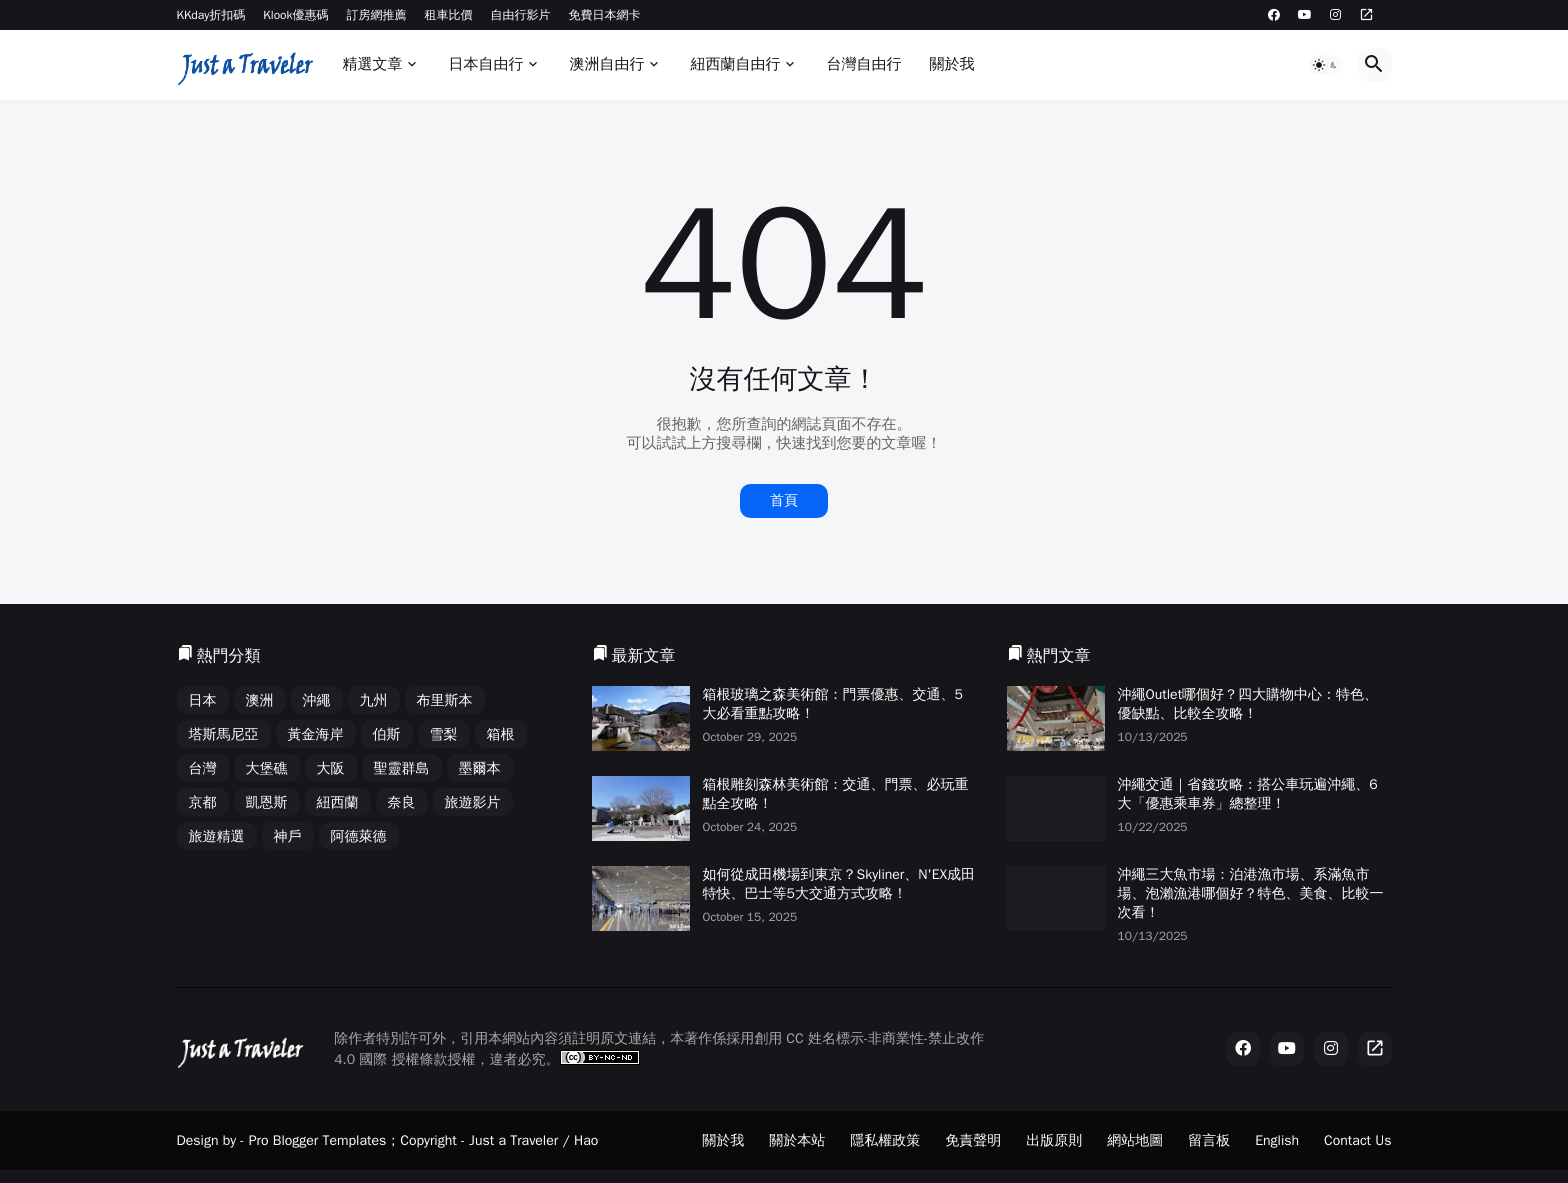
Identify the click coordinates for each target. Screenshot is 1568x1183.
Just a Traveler (513, 1140)
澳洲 (260, 700)
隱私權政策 (885, 1140)
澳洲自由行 (606, 64)
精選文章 (372, 64)
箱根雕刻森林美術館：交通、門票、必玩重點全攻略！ (836, 794)
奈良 (402, 802)
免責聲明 (973, 1140)
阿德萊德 (359, 836)
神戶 (288, 836)
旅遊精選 (217, 836)
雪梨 (444, 734)
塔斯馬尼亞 (224, 734)
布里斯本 (445, 700)
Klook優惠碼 (295, 15)
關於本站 (797, 1140)
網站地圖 (1135, 1140)
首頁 (784, 500)
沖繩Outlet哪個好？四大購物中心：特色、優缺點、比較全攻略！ (1248, 704)
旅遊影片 (473, 802)
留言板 (1209, 1140)
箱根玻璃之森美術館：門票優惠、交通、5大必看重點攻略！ (833, 704)
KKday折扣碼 (211, 15)
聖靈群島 (402, 768)
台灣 (203, 768)
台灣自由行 (863, 64)
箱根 (501, 734)
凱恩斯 (267, 802)
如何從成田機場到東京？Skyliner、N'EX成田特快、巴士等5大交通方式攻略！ (839, 884)
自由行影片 (521, 15)
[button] (1326, 65)
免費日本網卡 (605, 15)
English (1277, 1140)
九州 (374, 700)
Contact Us (1357, 1140)
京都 (203, 802)
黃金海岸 (316, 734)
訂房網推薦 (377, 15)
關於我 (951, 64)
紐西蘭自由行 (735, 64)
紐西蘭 (338, 802)
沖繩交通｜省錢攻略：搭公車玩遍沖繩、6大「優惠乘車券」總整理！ (1248, 794)
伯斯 (387, 734)
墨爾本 (480, 768)
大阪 (331, 768)
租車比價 (449, 15)
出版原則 (1054, 1140)
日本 (203, 700)
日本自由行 (485, 64)
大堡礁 (267, 768)
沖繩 (317, 700)
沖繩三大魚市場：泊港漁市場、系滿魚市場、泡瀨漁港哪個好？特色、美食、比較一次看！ (1251, 893)
